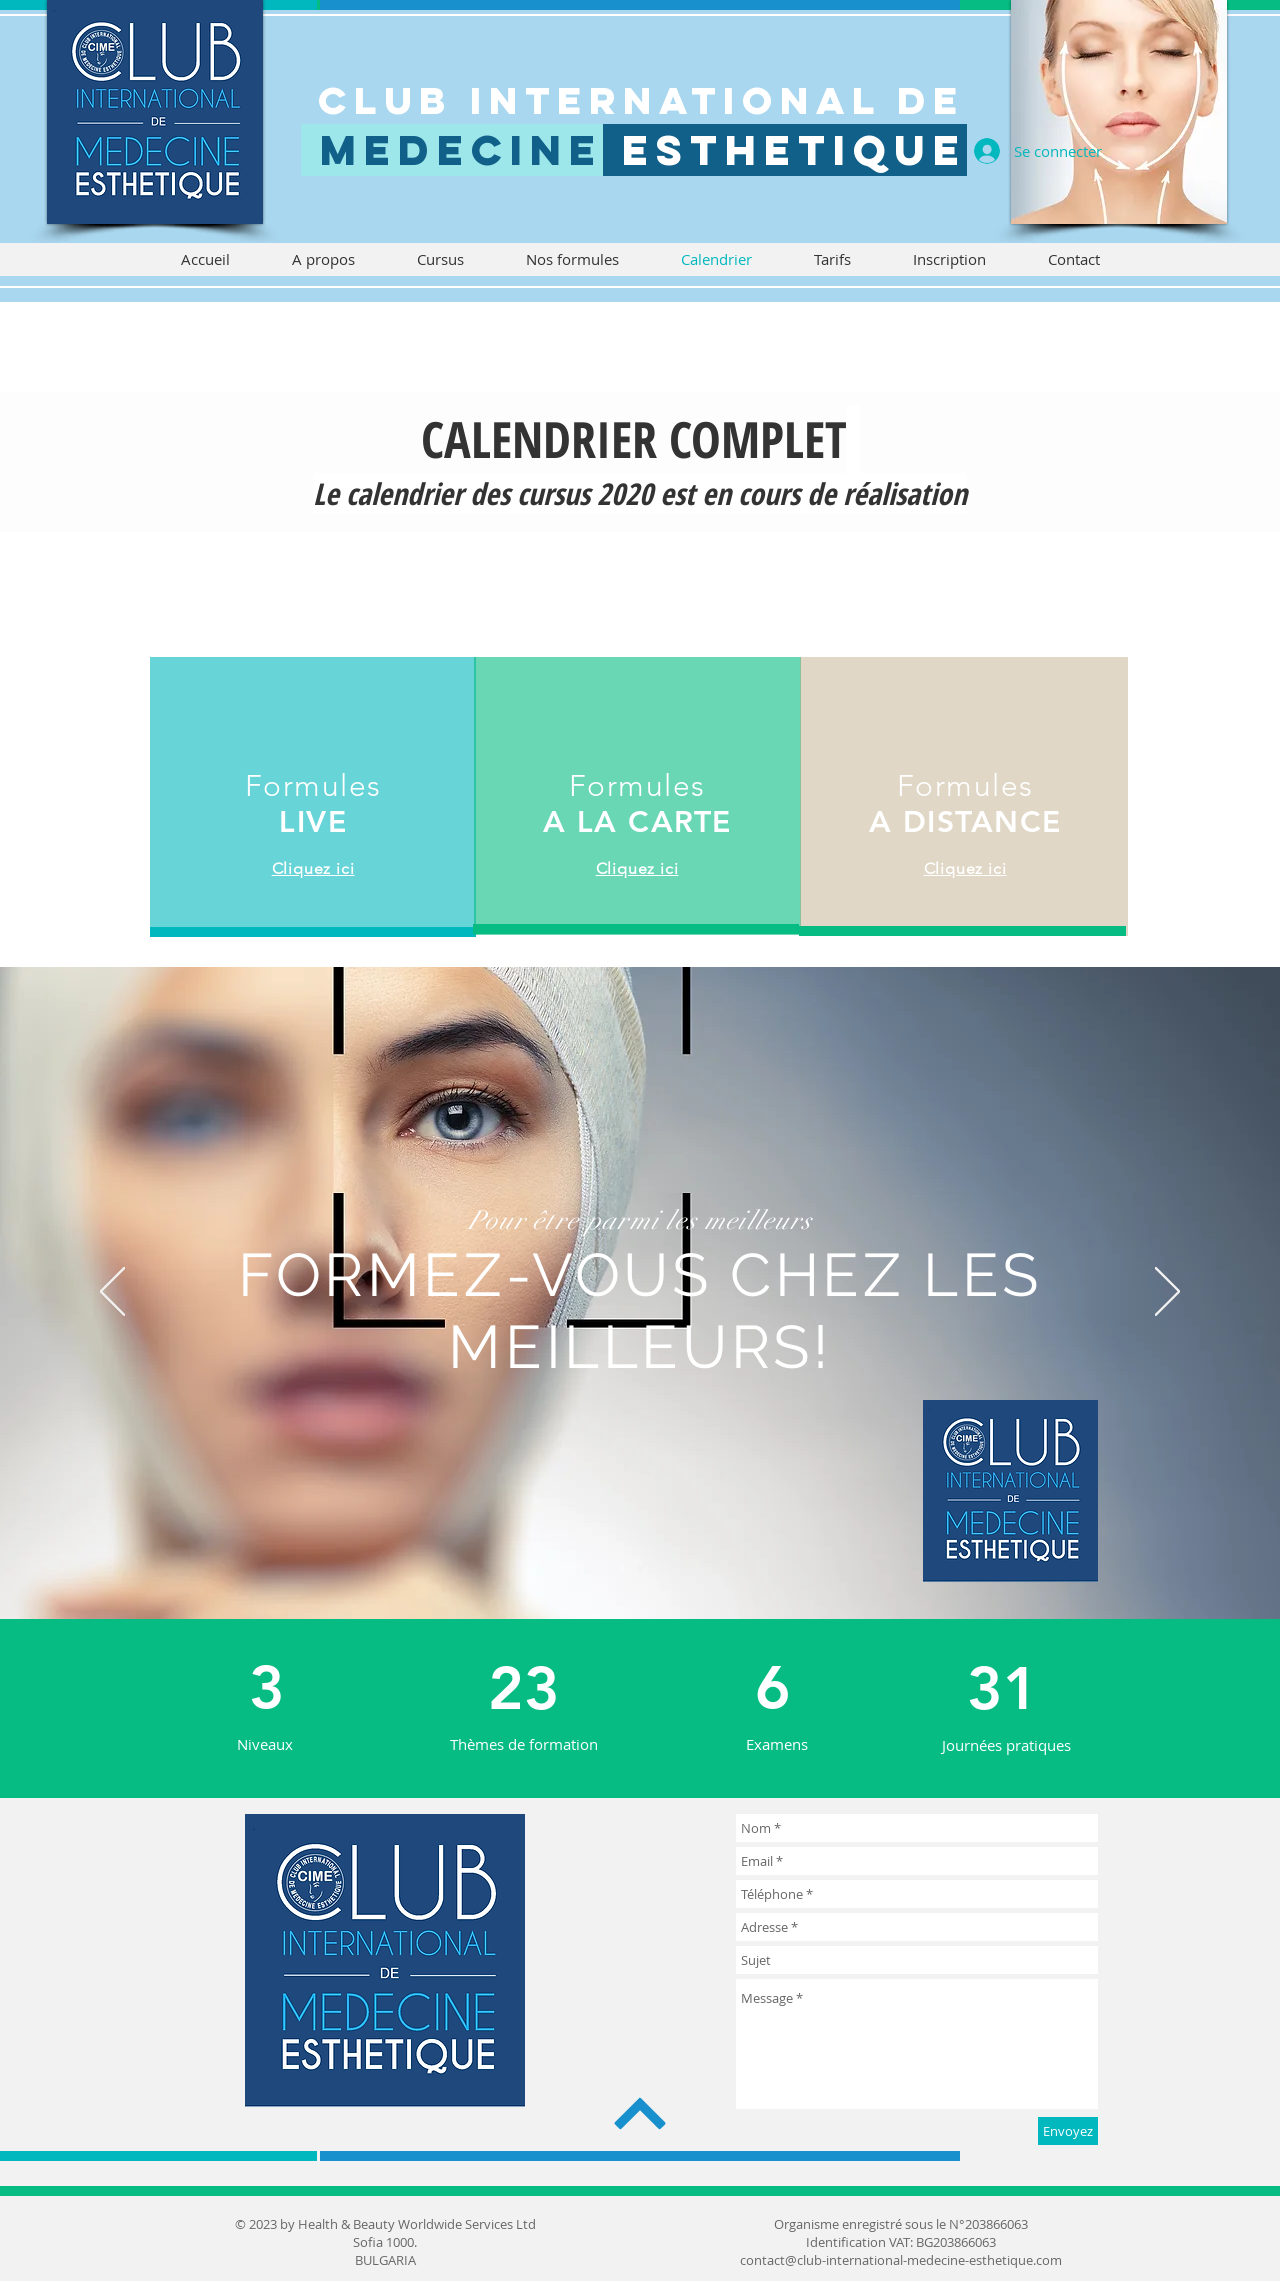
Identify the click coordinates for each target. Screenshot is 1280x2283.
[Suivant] (1167, 1293)
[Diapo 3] (622, 1569)
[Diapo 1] (640, 1569)
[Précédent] (112, 1293)
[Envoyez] (1068, 2131)
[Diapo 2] (658, 1569)
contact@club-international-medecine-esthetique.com (901, 2260)
